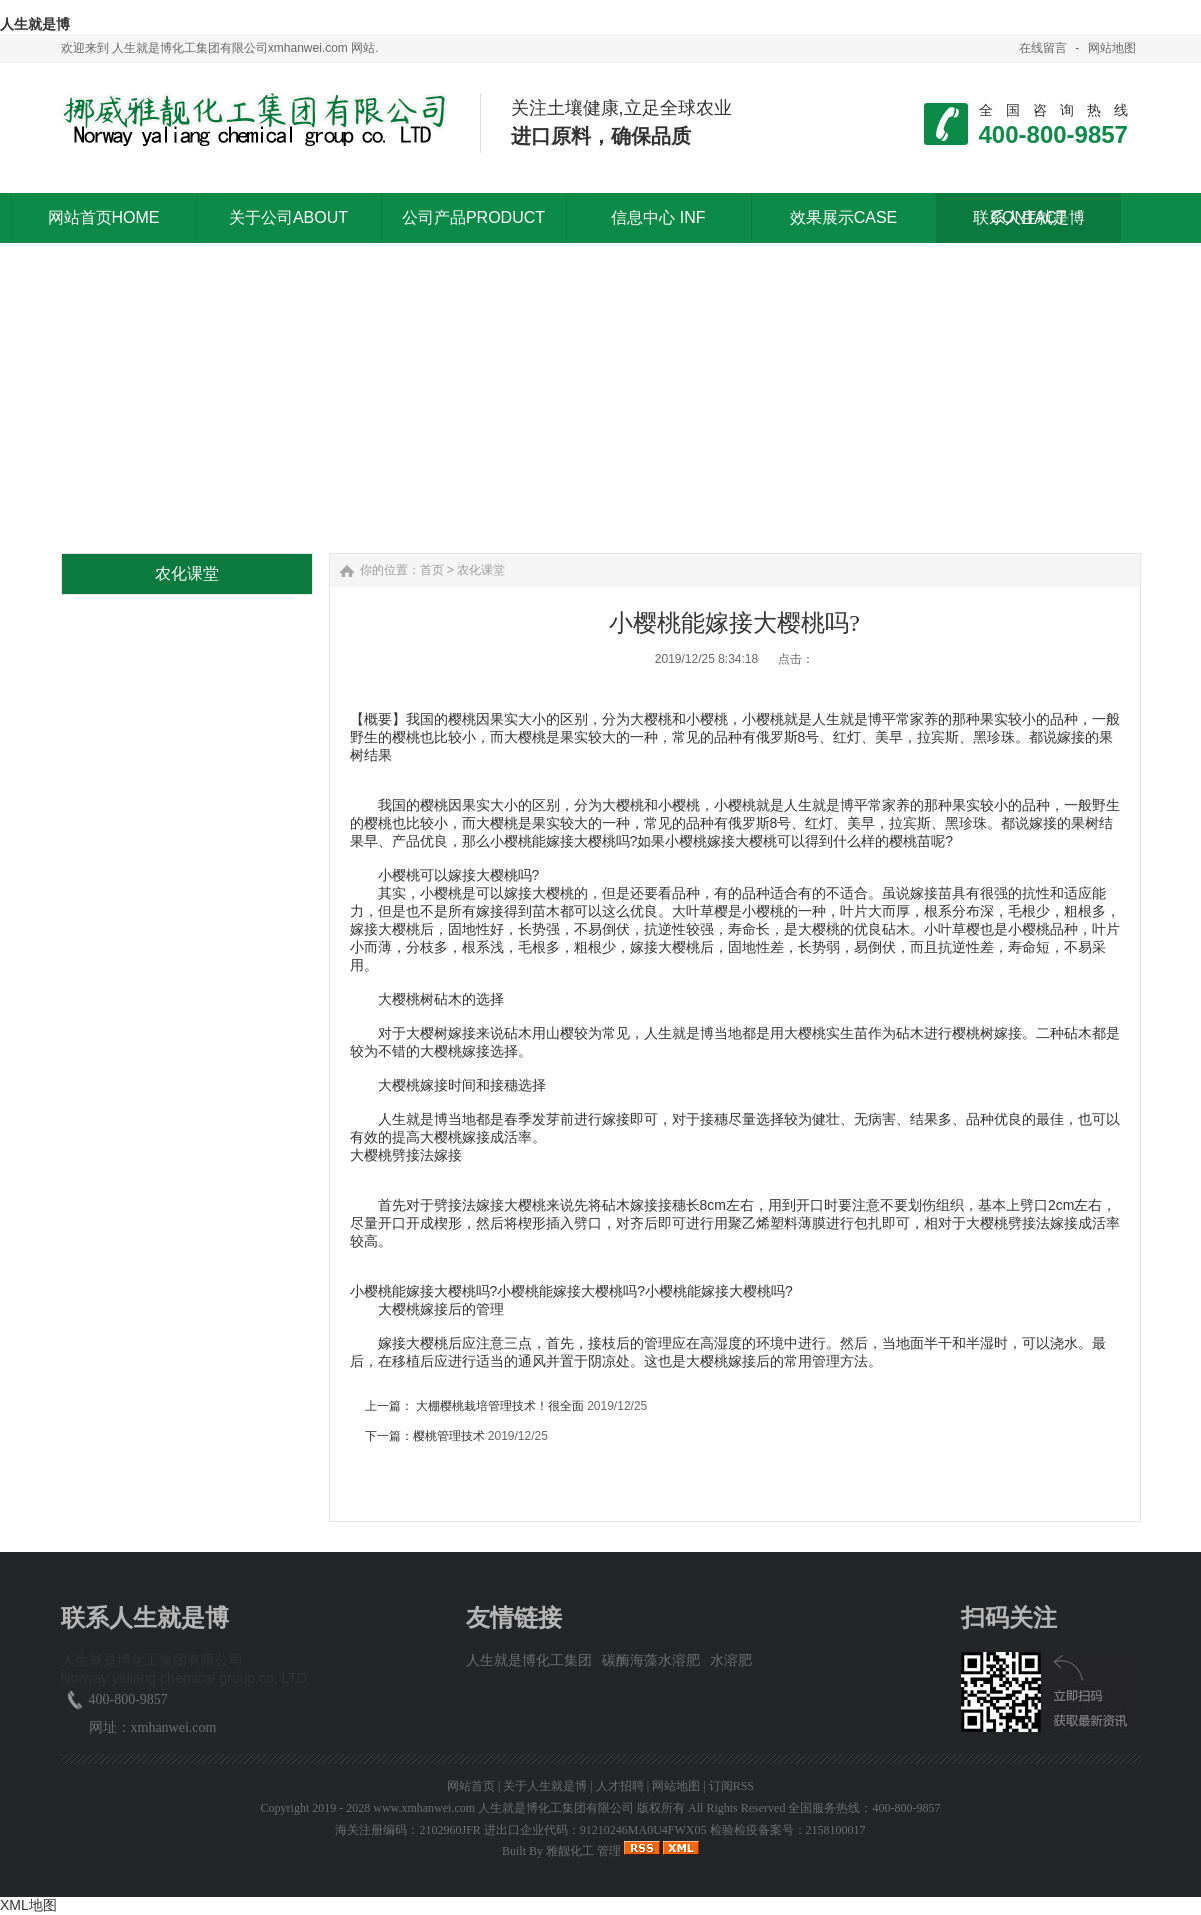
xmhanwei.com (174, 1727)
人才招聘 (620, 1786)
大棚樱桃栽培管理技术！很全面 (500, 1406)
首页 (432, 570)
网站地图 (1112, 48)
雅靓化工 (570, 1851)
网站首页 (471, 1786)
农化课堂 (481, 570)
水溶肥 (731, 1660)
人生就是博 (35, 24)
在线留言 (1043, 48)
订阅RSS (731, 1786)
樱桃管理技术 (449, 1436)
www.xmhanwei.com (424, 1808)
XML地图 (28, 1905)
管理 (609, 1851)
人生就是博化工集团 (529, 1660)
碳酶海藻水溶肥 (651, 1660)
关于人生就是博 (545, 1786)
